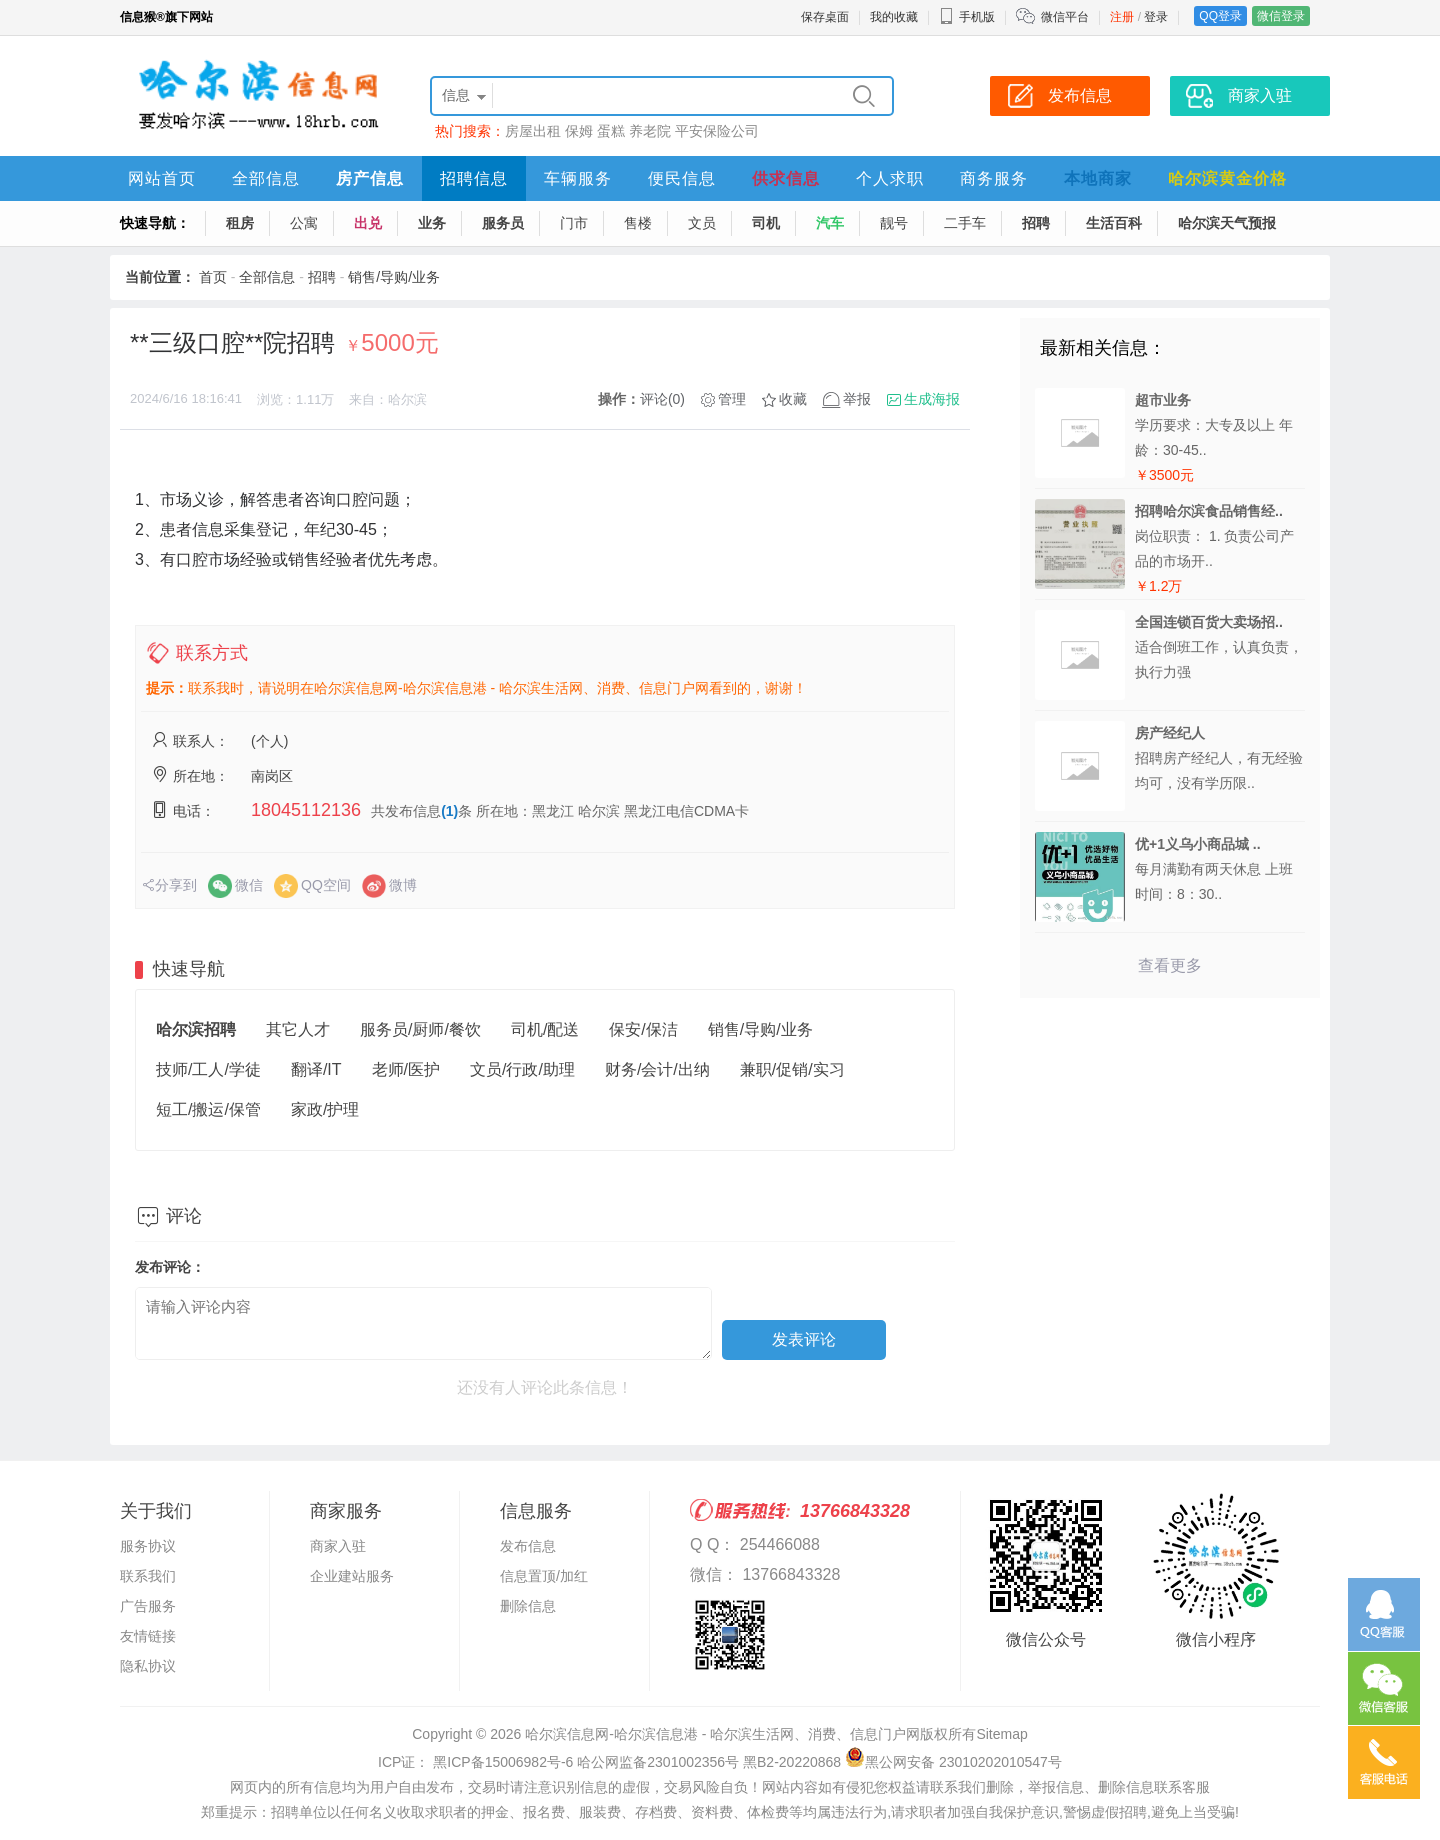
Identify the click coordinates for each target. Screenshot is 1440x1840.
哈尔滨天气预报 (1227, 223)
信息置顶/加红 (544, 1576)
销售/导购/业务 (394, 277)
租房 (240, 223)
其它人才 (298, 1029)
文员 (702, 223)
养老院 (650, 131)
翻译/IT (316, 1069)
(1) (449, 811)
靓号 (894, 223)
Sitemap (1001, 1734)
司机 (766, 223)
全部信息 (266, 178)
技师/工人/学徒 (208, 1069)
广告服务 (148, 1606)
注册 (1122, 17)
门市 (574, 223)
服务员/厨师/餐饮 (420, 1029)
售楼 (638, 223)
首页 (213, 277)
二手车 (965, 223)
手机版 (967, 17)
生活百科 (1114, 223)
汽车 (830, 223)
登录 (1156, 17)
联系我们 (148, 1576)
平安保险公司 (717, 131)
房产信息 (370, 178)
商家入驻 (338, 1546)
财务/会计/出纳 (657, 1069)
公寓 (304, 223)
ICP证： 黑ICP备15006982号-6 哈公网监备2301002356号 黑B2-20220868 (609, 1762)
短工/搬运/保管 (208, 1109)
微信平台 (1065, 17)
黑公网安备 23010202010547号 (953, 1762)
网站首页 (162, 178)
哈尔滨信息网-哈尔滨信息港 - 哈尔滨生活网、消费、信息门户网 (722, 1734)
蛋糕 (611, 131)
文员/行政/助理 (522, 1069)
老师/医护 (406, 1069)
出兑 (368, 223)
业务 (432, 223)
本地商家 (1098, 178)
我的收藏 (894, 17)
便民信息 (682, 178)
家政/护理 (325, 1109)
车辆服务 (578, 178)
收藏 (793, 399)
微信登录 (1281, 16)
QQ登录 (1220, 16)
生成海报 (932, 399)
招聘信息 (474, 178)
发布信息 (528, 1546)
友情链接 (148, 1636)
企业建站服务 (352, 1576)
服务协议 (148, 1546)
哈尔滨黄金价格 (1227, 178)
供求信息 (786, 178)
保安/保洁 (643, 1029)
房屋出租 (533, 131)
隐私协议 (148, 1666)
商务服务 (994, 178)
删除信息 (528, 1606)
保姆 (579, 131)
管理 (732, 399)
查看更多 (1170, 965)
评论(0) (662, 399)
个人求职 (890, 178)
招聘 (1036, 223)
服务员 (503, 223)
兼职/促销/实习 (792, 1069)
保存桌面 (825, 17)
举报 (857, 399)
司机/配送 (545, 1029)
